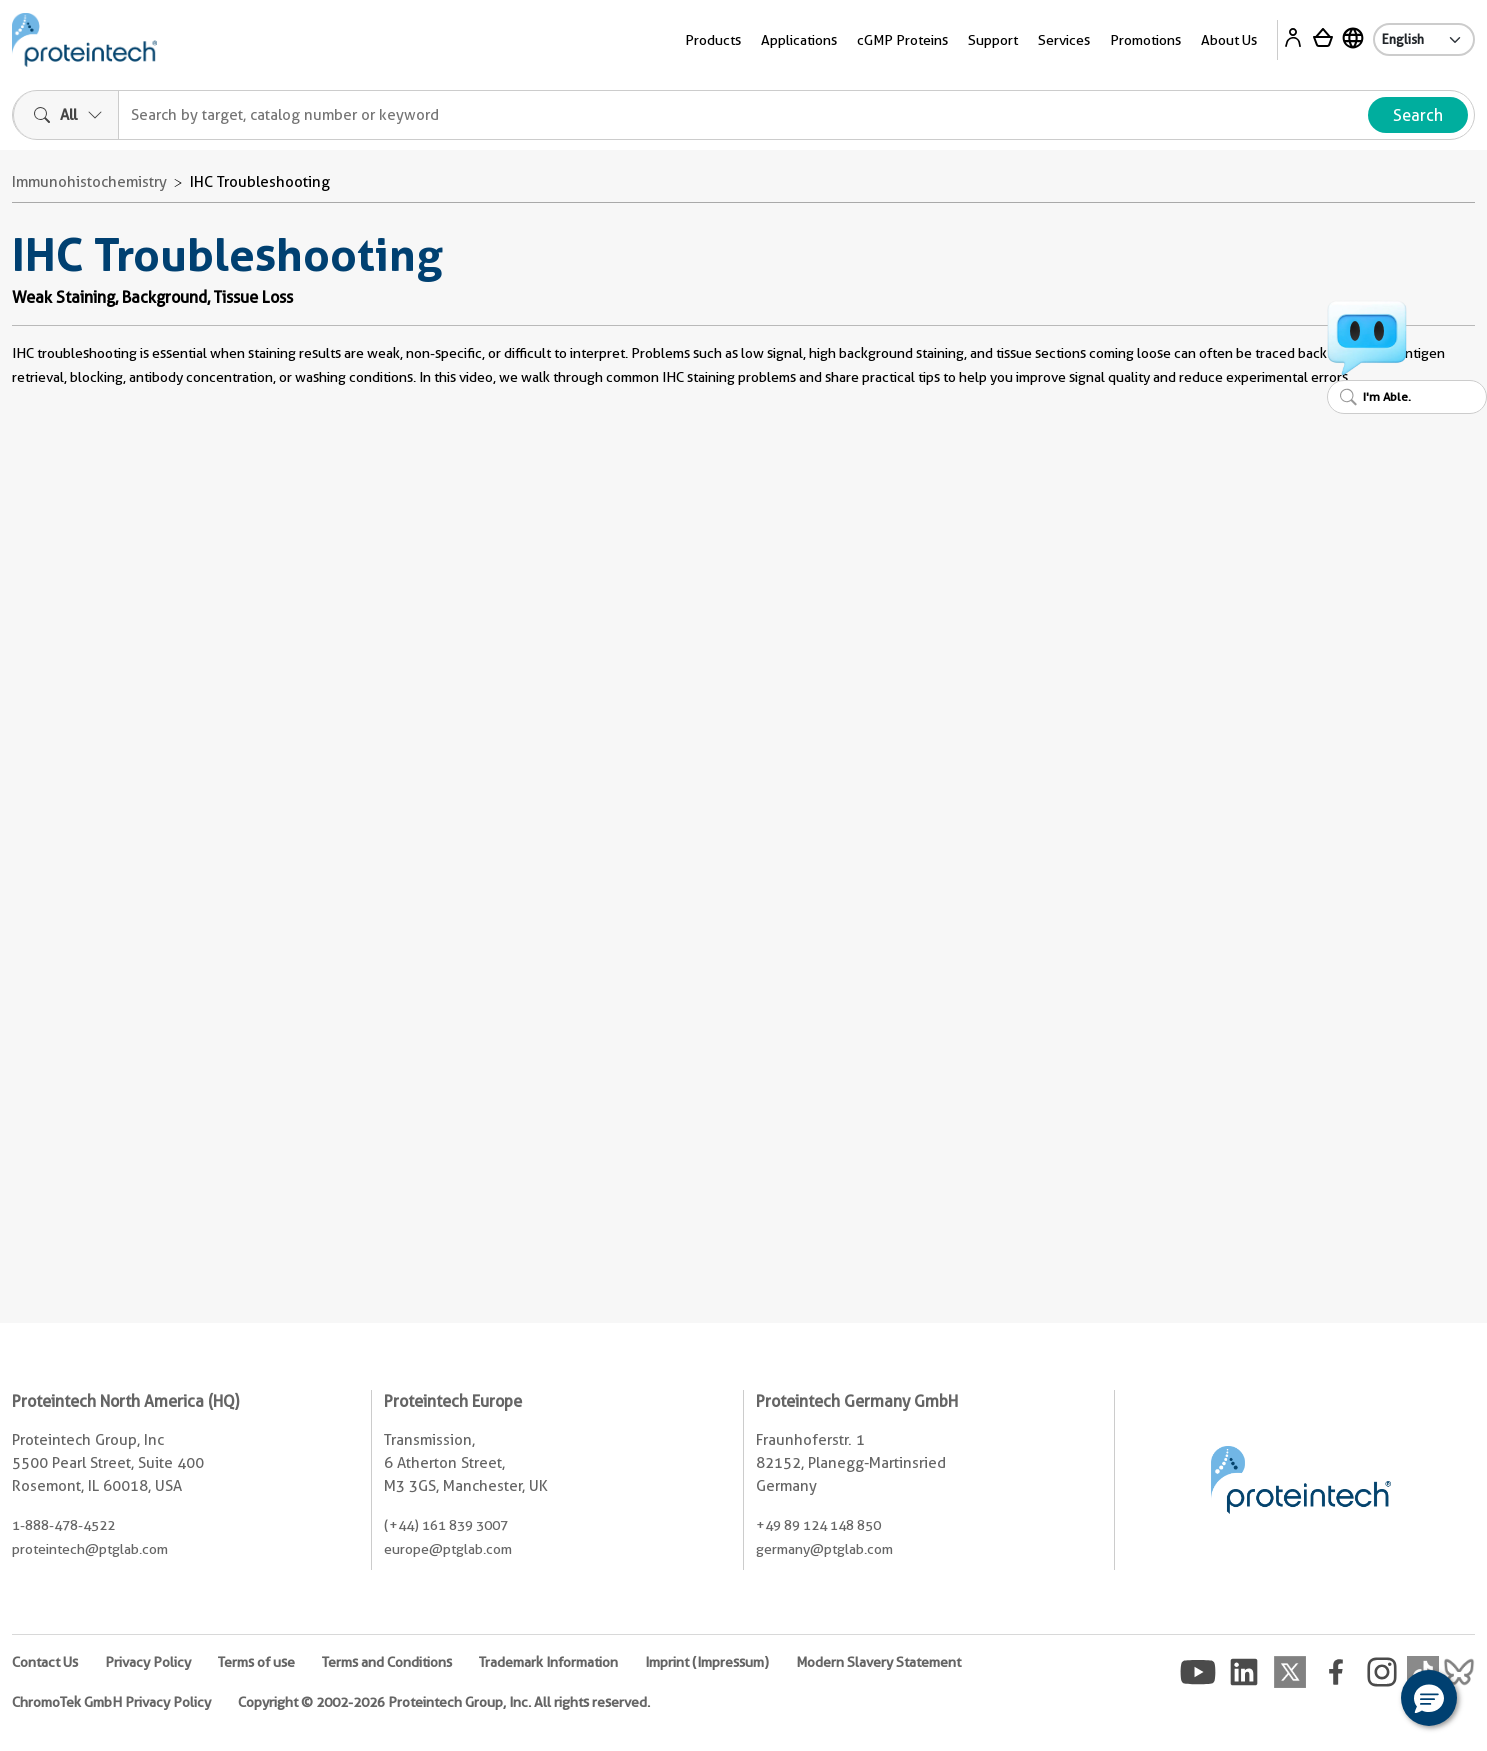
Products (713, 40)
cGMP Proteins (902, 40)
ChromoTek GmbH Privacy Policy (111, 1702)
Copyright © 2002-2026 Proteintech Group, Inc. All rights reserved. (444, 1702)
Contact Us (45, 1662)
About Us (1229, 40)
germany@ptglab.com (824, 1549)
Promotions (1145, 40)
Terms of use (256, 1662)
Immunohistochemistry (89, 182)
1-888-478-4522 (63, 1525)
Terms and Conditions (387, 1662)
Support (993, 40)
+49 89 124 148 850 (818, 1525)
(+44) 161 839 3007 (446, 1525)
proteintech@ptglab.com (90, 1549)
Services (1064, 40)
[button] (1429, 1698)
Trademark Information (548, 1662)
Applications (799, 40)
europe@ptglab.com (448, 1549)
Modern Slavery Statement (878, 1662)
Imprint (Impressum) (707, 1662)
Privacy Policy (148, 1662)
